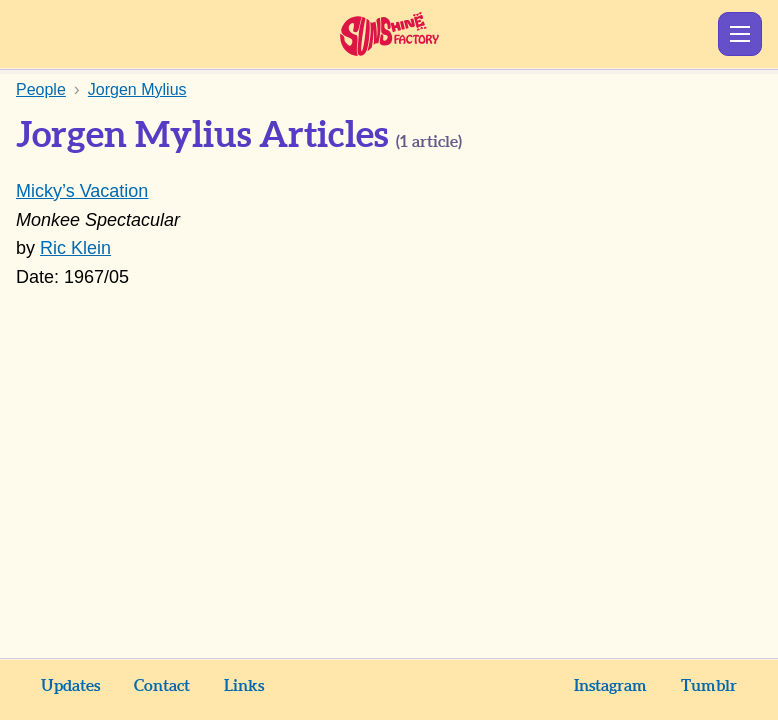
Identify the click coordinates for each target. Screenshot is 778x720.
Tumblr (709, 686)
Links (244, 686)
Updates (70, 686)
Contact (162, 686)
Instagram (610, 686)
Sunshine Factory (389, 34)
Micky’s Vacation (82, 191)
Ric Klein (75, 248)
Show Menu (740, 34)
